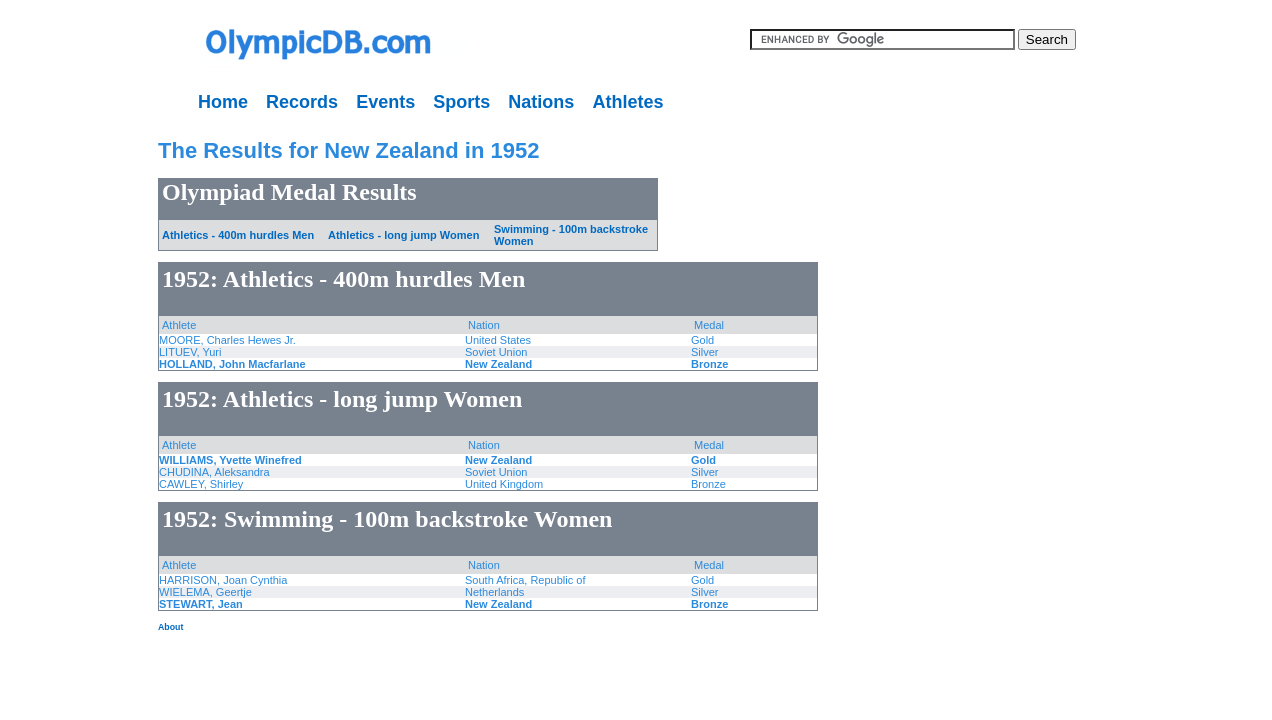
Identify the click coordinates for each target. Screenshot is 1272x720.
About (170, 627)
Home (223, 102)
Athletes (627, 102)
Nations (541, 102)
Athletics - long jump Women (403, 235)
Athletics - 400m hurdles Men (238, 235)
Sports (461, 102)
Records (302, 102)
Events (385, 102)
